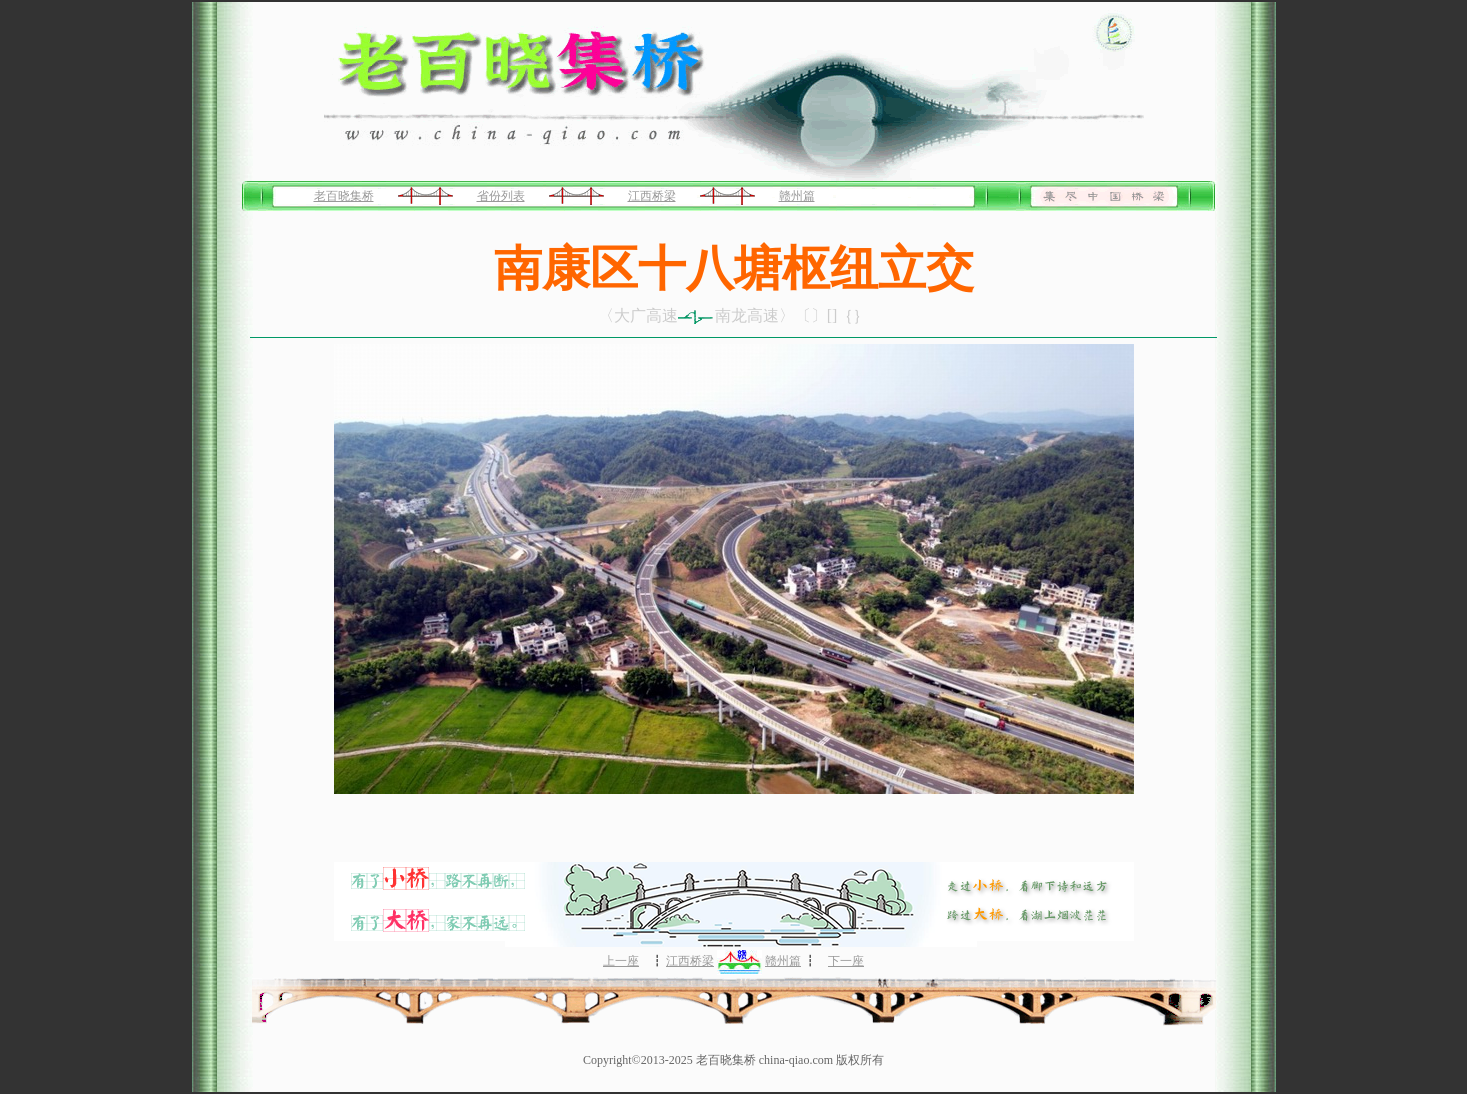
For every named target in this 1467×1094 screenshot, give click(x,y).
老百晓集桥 (344, 196)
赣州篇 (797, 196)
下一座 (846, 961)
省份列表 (501, 196)
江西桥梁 (652, 196)
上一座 (621, 961)
